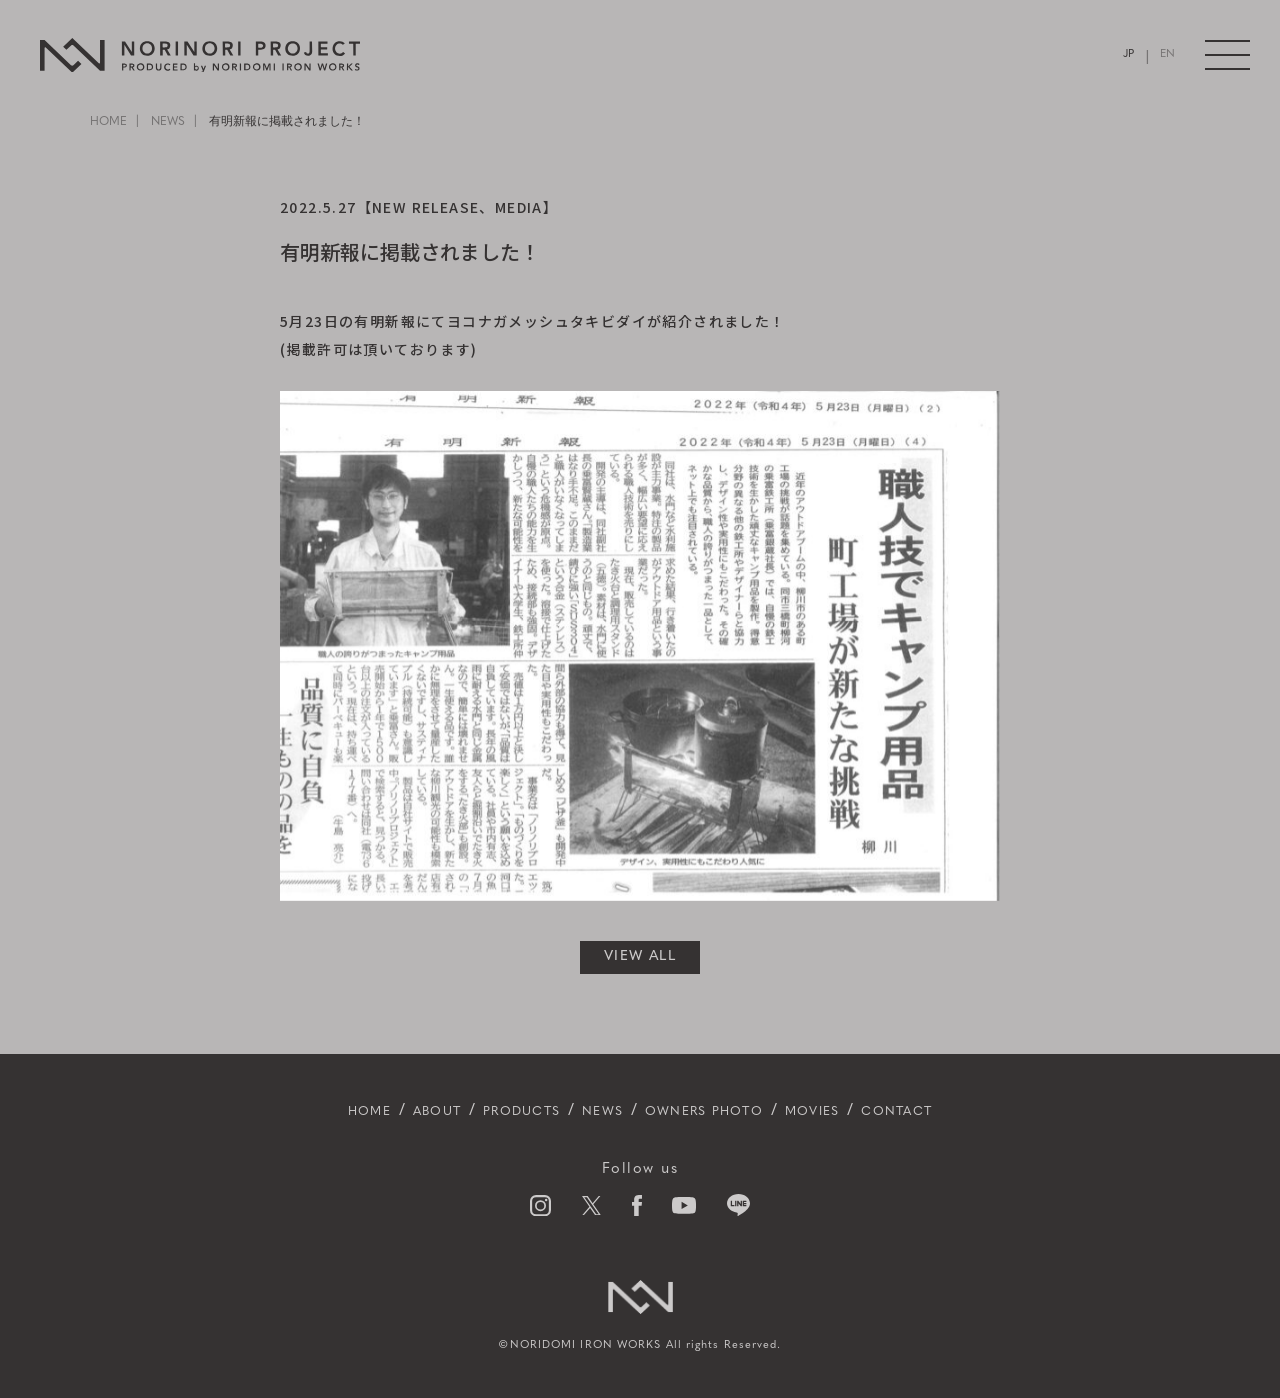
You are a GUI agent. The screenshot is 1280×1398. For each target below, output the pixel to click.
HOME (108, 122)
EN (1166, 55)
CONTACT (951, 1111)
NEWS (168, 122)
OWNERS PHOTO (716, 1111)
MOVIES (850, 1111)
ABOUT (391, 1111)
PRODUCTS (495, 1111)
